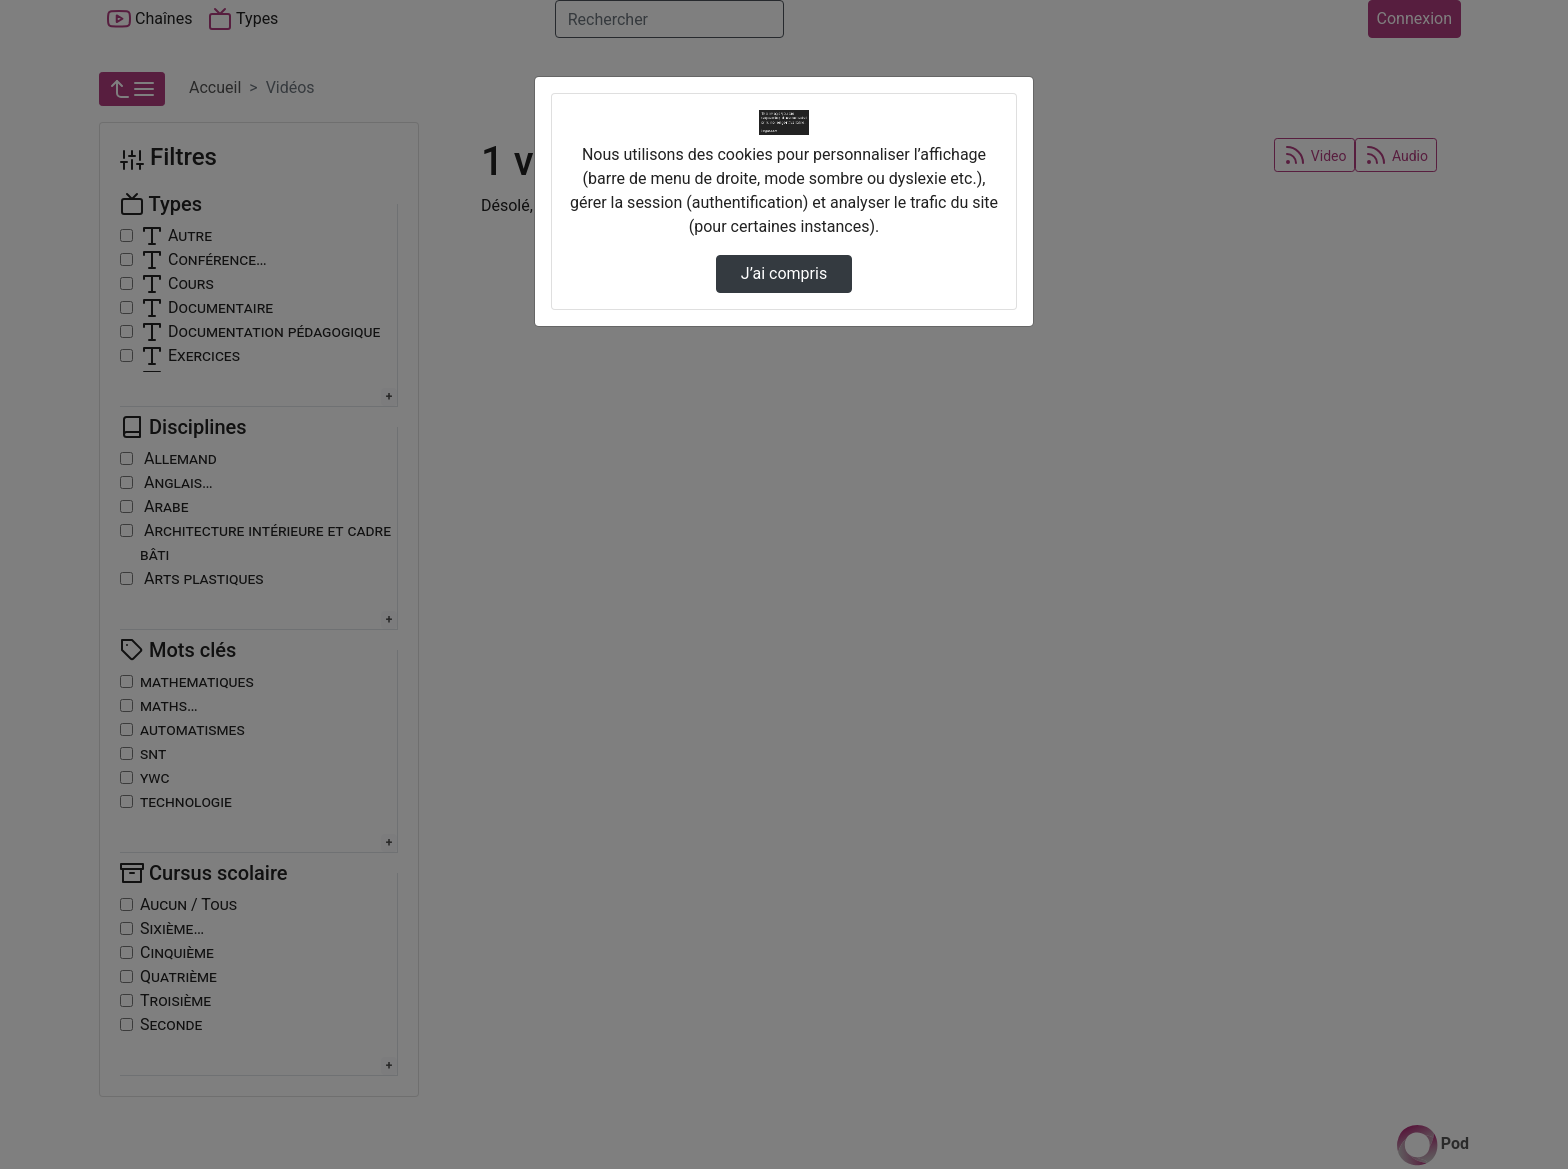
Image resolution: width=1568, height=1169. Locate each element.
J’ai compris (784, 273)
